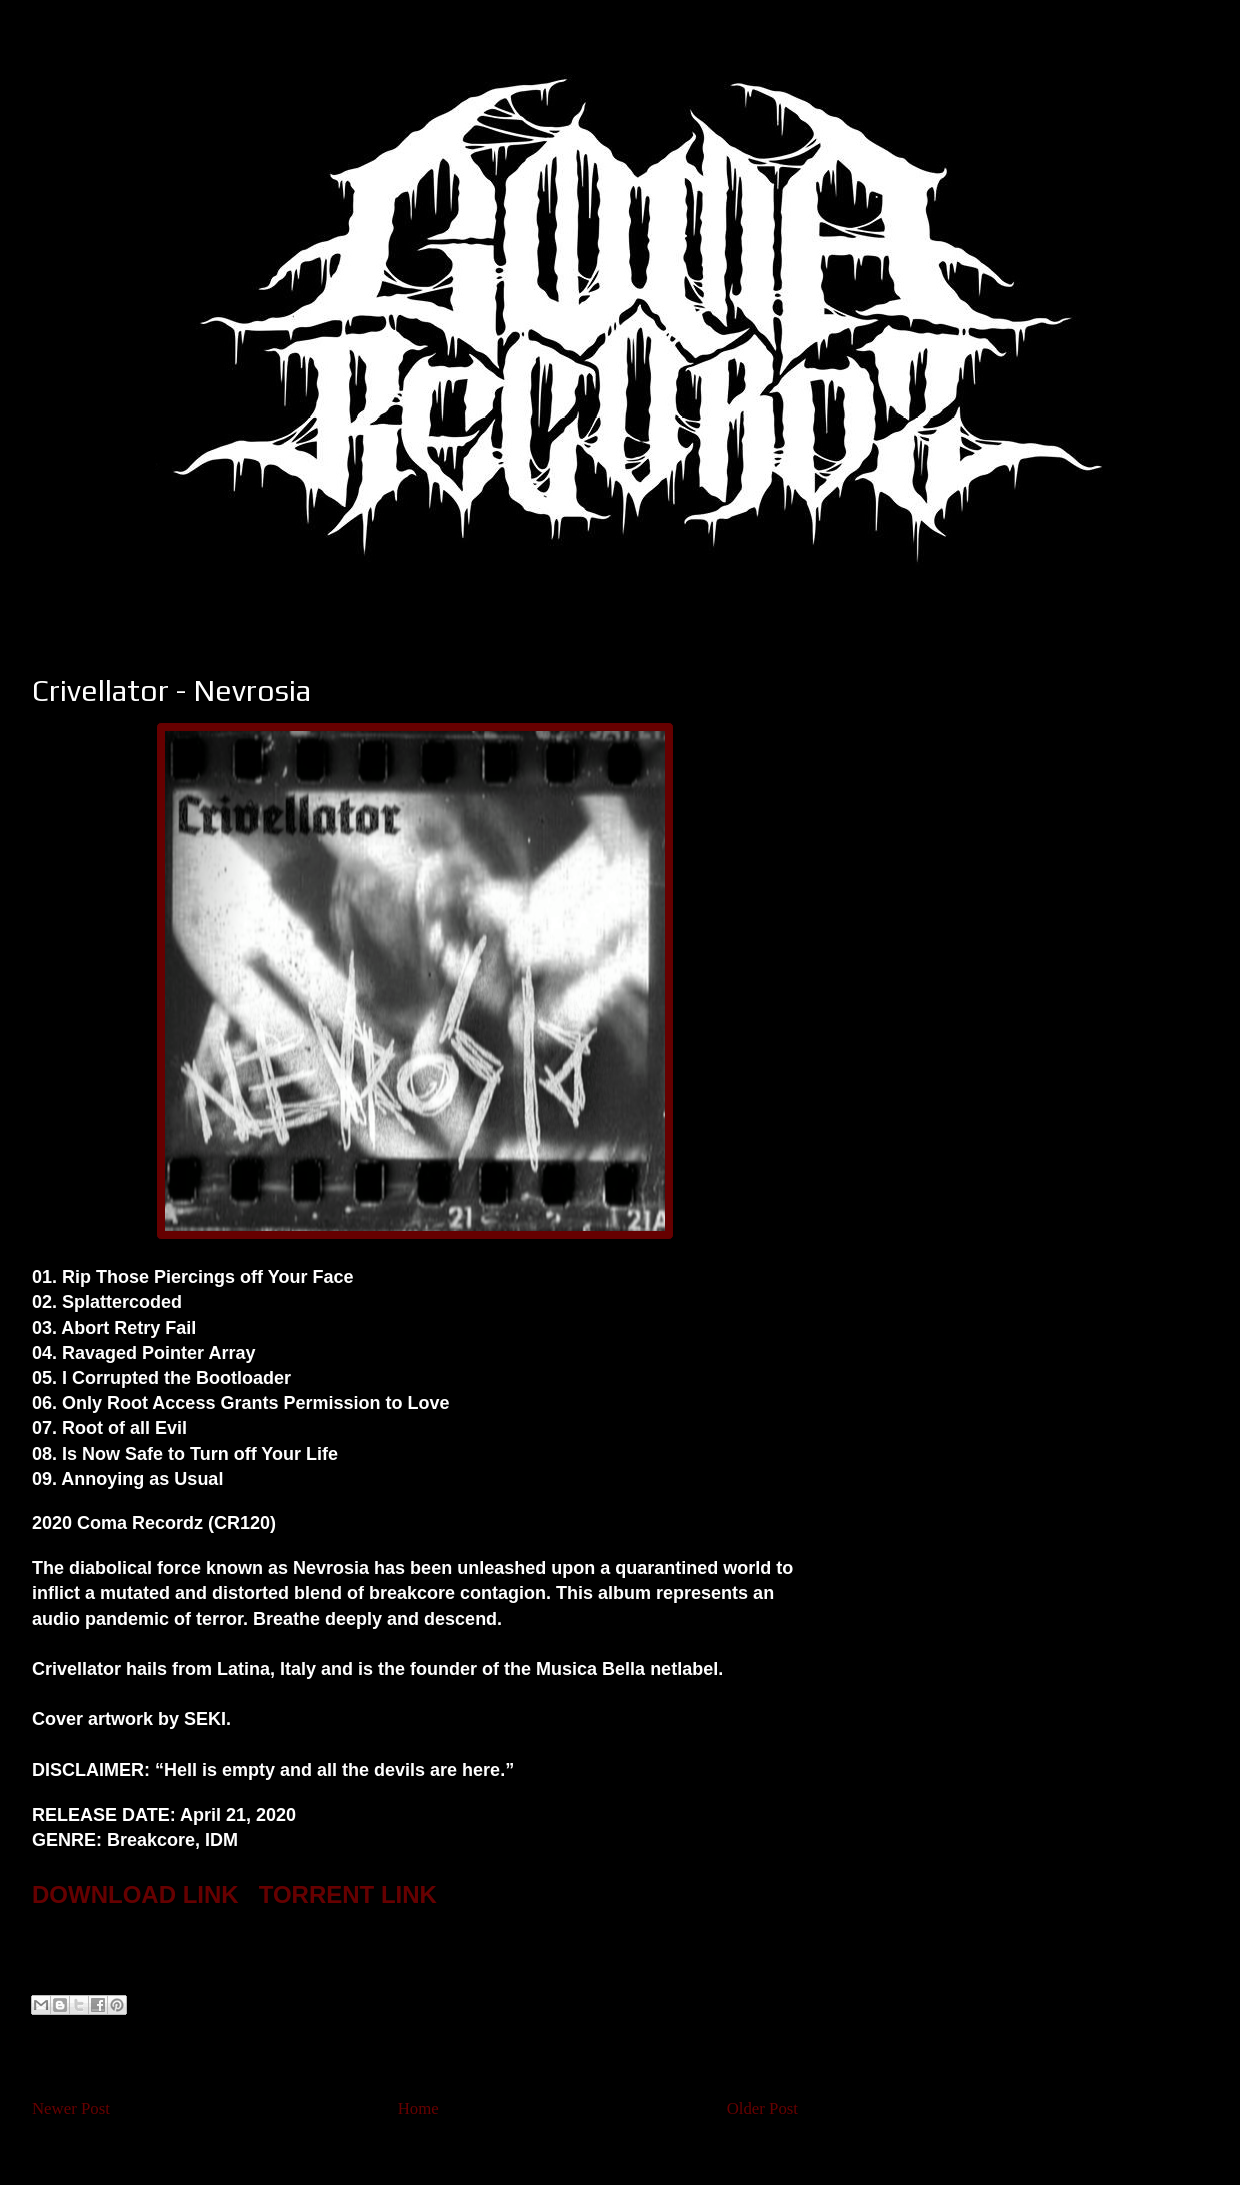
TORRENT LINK (348, 1894)
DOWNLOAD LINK (135, 1894)
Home (418, 2108)
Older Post (762, 2108)
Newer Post (71, 2108)
